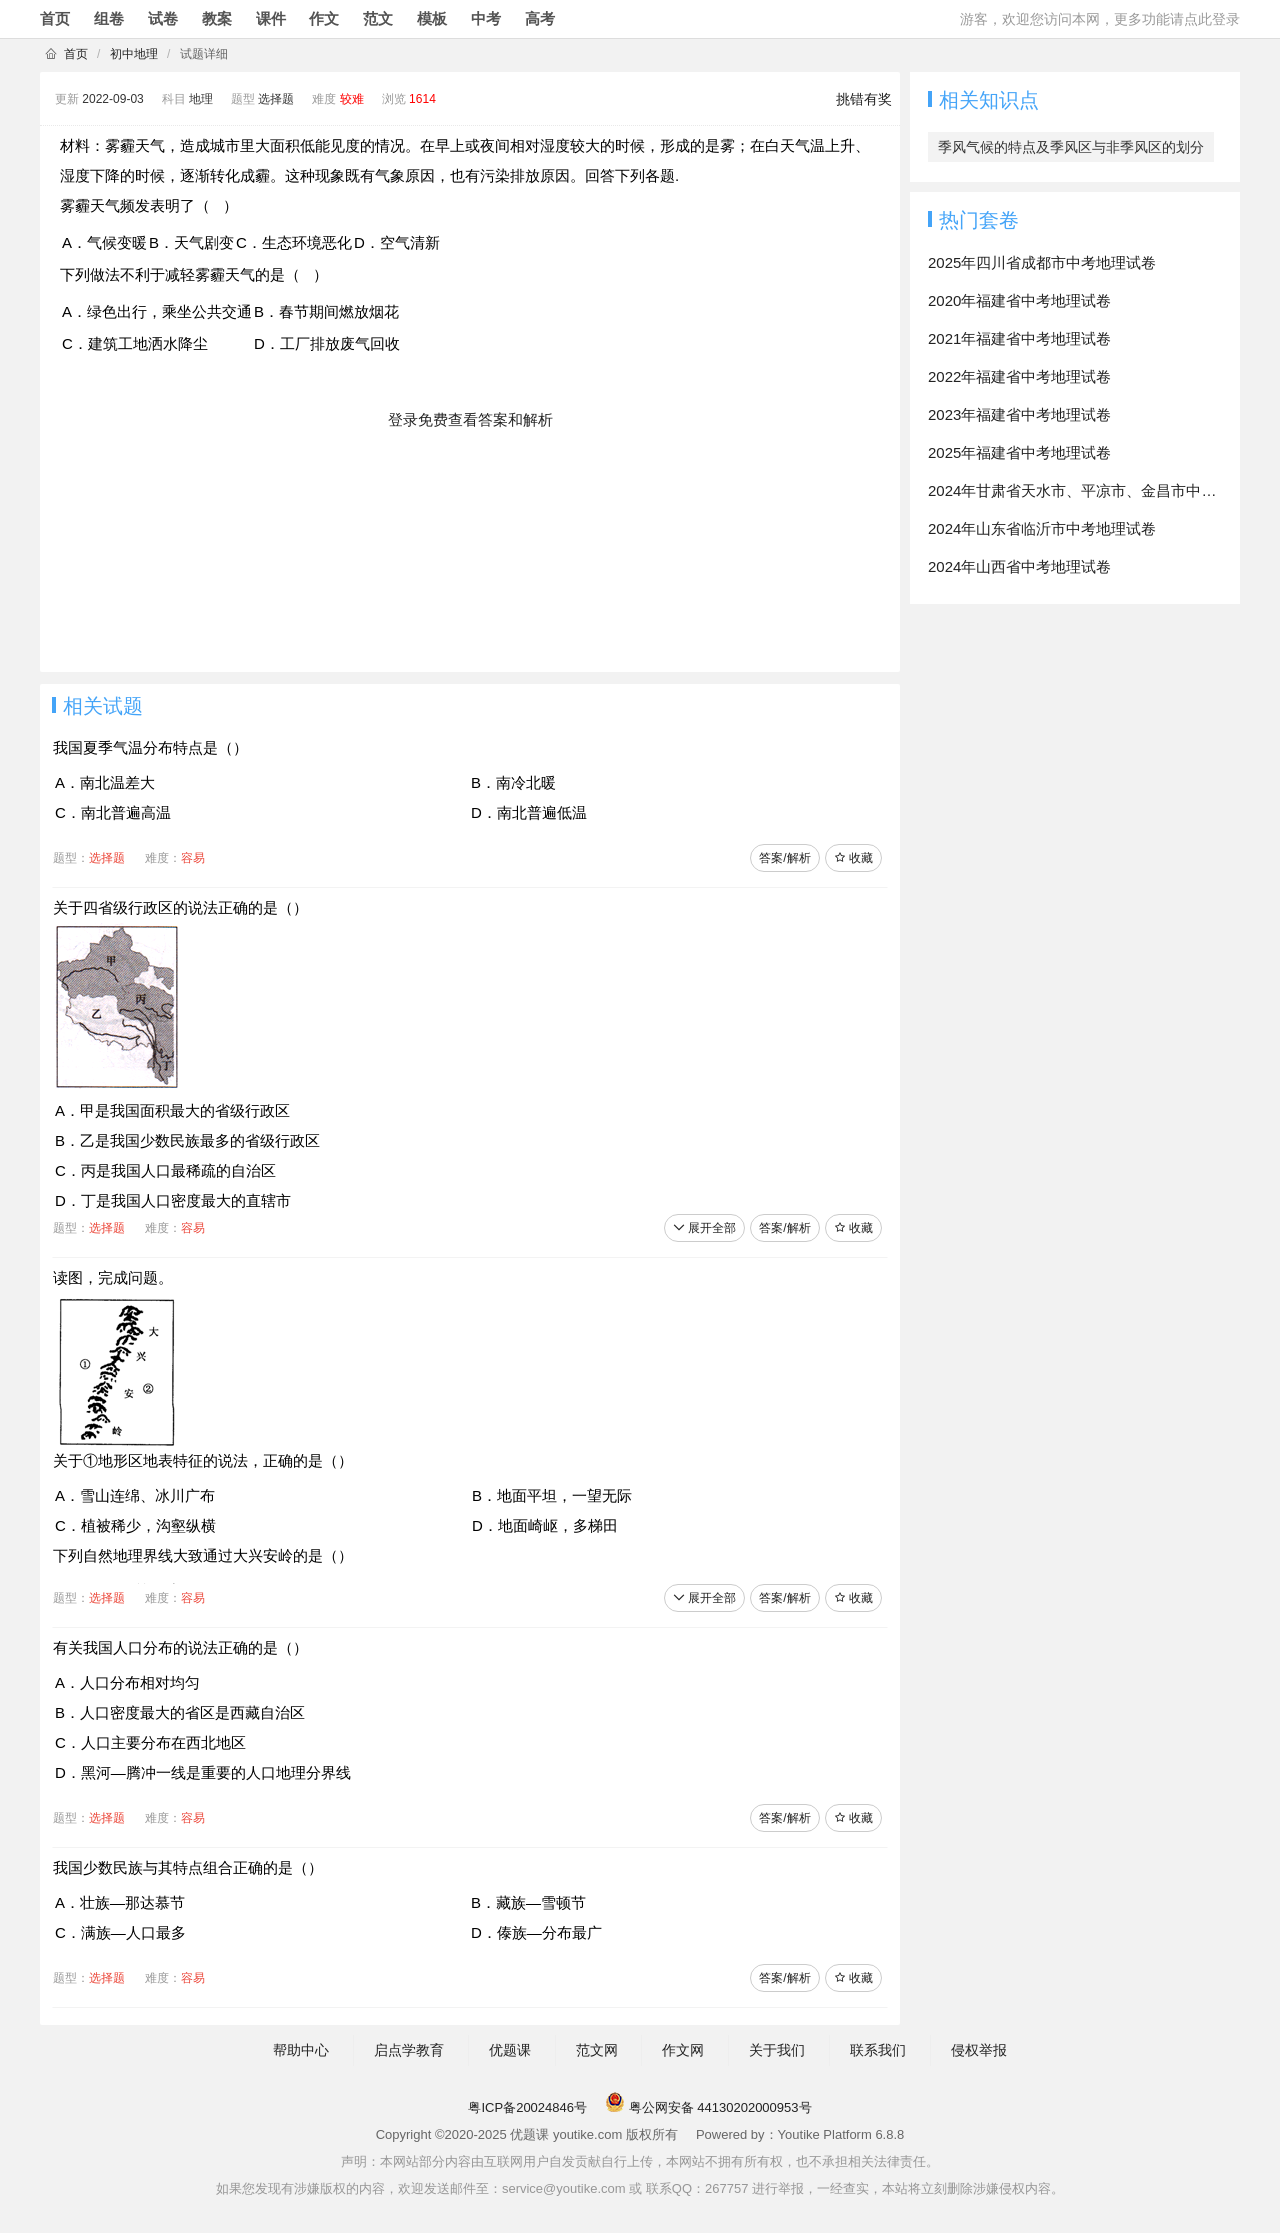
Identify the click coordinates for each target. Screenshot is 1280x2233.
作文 (324, 18)
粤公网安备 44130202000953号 (708, 2107)
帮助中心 (301, 2050)
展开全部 (704, 1228)
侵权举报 (979, 2050)
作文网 (683, 2050)
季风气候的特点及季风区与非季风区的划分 (1071, 147)
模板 (432, 18)
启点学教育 (409, 2050)
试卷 (163, 18)
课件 (271, 18)
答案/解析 (784, 858)
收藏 (853, 858)
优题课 (510, 2050)
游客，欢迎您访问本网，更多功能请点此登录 (1100, 19)
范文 (378, 18)
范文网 (597, 2050)
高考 (540, 18)
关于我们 (777, 2050)
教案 (217, 18)
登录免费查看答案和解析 (470, 419)
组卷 (109, 18)
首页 (55, 18)
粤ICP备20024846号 (527, 2107)
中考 (486, 18)
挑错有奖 (864, 99)
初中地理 (134, 54)
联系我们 (878, 2050)
